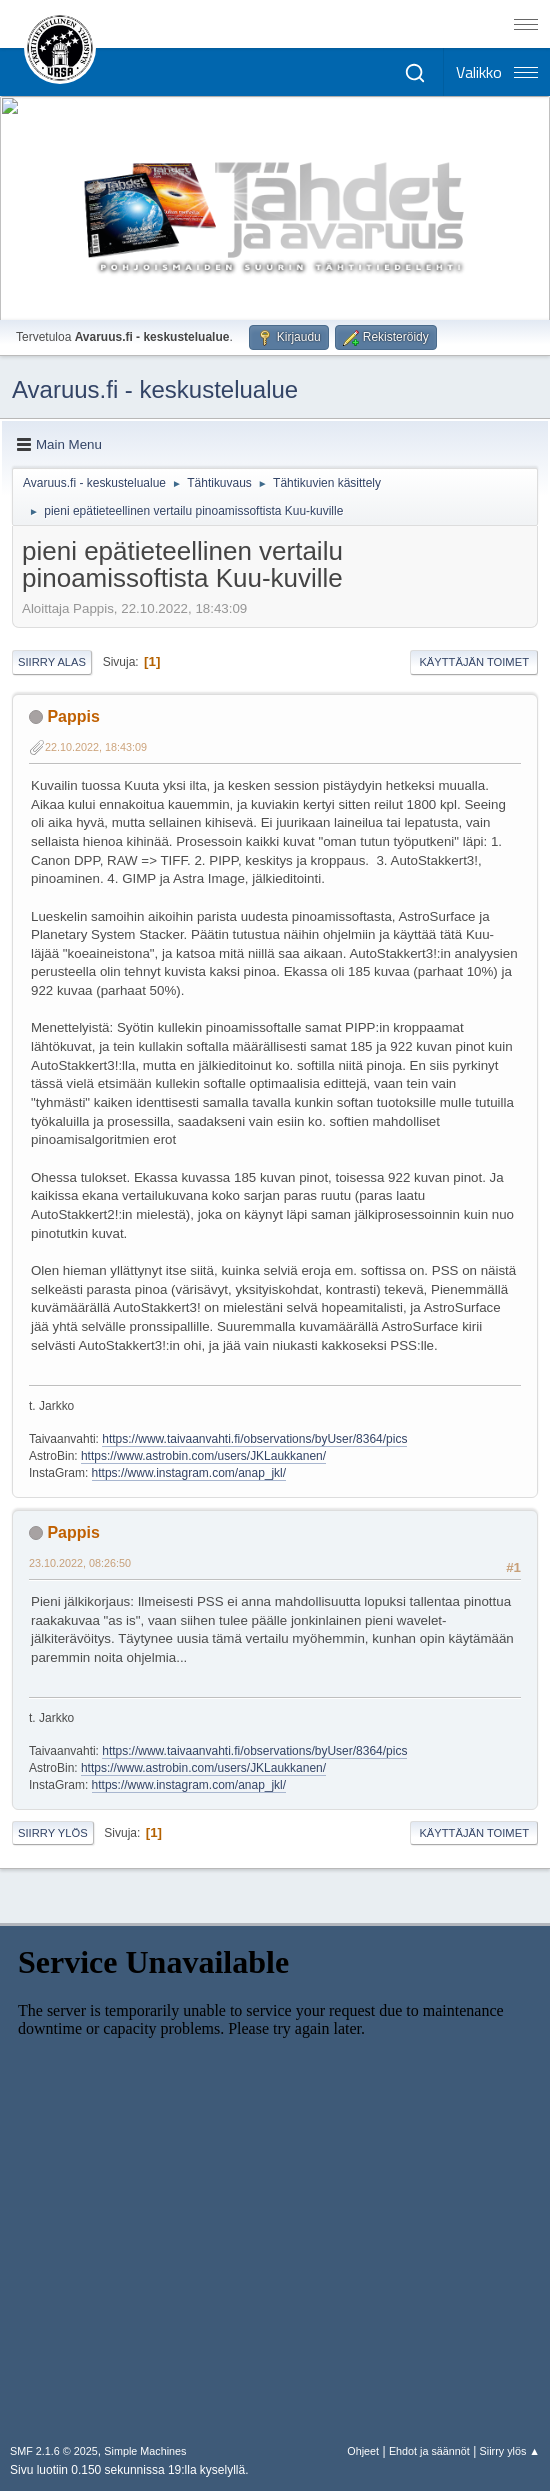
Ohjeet (363, 2451)
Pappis (73, 716)
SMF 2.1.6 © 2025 (54, 2451)
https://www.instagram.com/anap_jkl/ (189, 1473)
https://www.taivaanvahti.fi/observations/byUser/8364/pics (254, 1439)
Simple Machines (145, 2451)
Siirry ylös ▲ (510, 2451)
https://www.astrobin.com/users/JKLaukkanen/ (203, 1456)
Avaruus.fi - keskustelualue (155, 389)
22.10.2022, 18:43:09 (96, 747)
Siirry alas (52, 662)
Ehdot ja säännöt (429, 2451)
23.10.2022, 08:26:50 (80, 1563)
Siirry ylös (53, 1833)
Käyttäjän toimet (474, 662)
